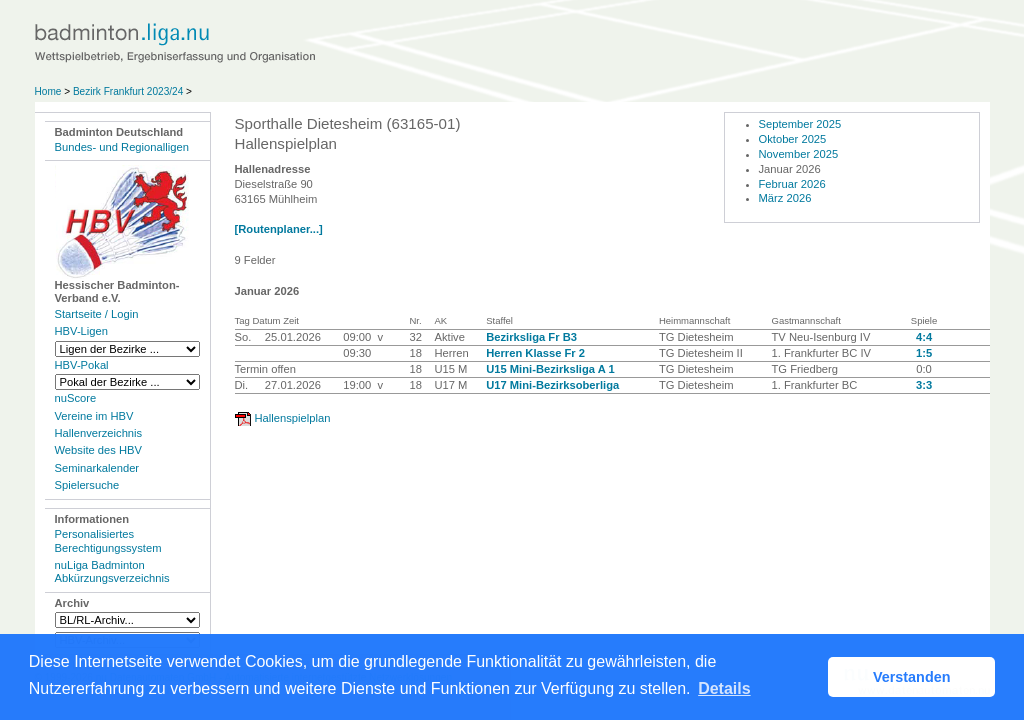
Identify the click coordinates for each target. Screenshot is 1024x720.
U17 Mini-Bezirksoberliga (552, 385)
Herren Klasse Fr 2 (535, 353)
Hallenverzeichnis (99, 433)
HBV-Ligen (81, 331)
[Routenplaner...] (279, 229)
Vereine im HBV (94, 416)
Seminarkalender (97, 468)
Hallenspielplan (293, 418)
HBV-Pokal (82, 365)
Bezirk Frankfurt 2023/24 (128, 91)
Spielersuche (87, 485)
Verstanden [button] (912, 677)
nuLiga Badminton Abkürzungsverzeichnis (112, 571)
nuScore (76, 398)
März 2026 (785, 198)
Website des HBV (98, 450)
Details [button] (724, 688)
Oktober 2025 (793, 139)
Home (48, 91)
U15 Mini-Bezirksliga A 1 (550, 369)
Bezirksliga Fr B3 (531, 337)
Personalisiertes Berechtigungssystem (108, 540)
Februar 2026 (792, 184)
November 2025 (799, 154)
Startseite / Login (97, 314)
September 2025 (800, 124)
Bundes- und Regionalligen (122, 147)
